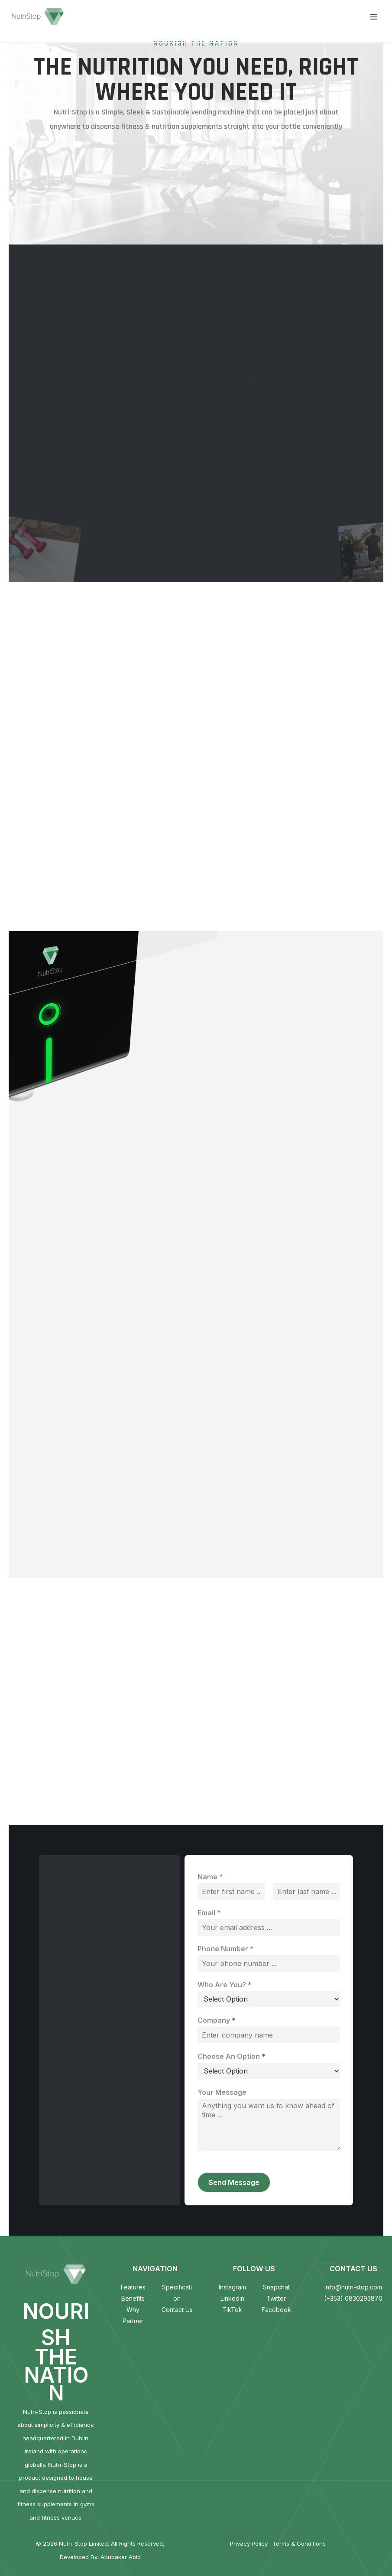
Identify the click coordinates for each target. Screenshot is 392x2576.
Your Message (222, 2092)
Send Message (233, 2182)
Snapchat (276, 2287)
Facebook (276, 2309)
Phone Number (226, 1948)
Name (210, 1876)
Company (217, 2020)
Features (133, 2287)
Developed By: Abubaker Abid (100, 2556)
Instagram (232, 2287)
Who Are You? (225, 1984)
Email (209, 1912)
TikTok (232, 2309)
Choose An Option (232, 2056)
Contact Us (177, 2309)
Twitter (276, 2298)
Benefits (133, 2298)
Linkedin (232, 2298)
